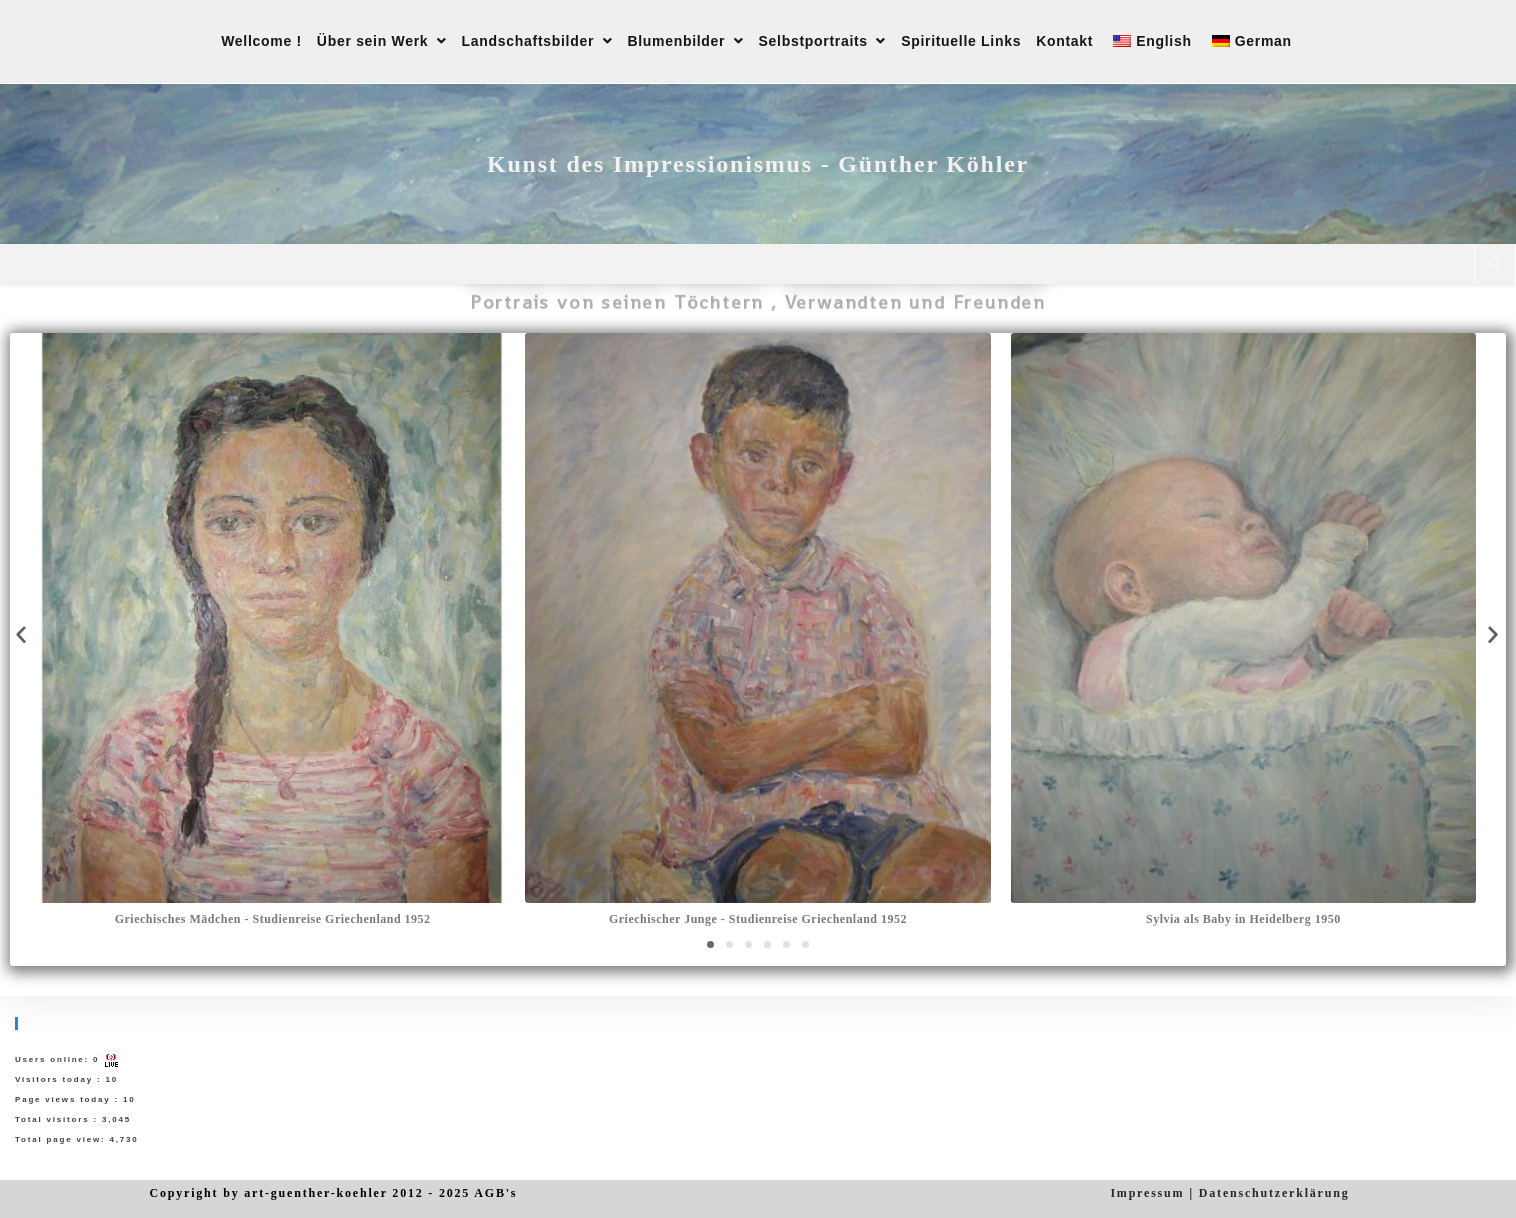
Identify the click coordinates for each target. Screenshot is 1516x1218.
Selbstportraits (823, 41)
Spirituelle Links (961, 41)
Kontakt (1064, 41)
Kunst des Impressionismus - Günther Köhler (758, 164)
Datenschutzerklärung (1274, 1193)
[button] (710, 944)
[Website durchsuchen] (1495, 265)
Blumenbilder (685, 41)
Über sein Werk (382, 41)
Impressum (1147, 1193)
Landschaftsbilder (537, 41)
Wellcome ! (261, 41)
